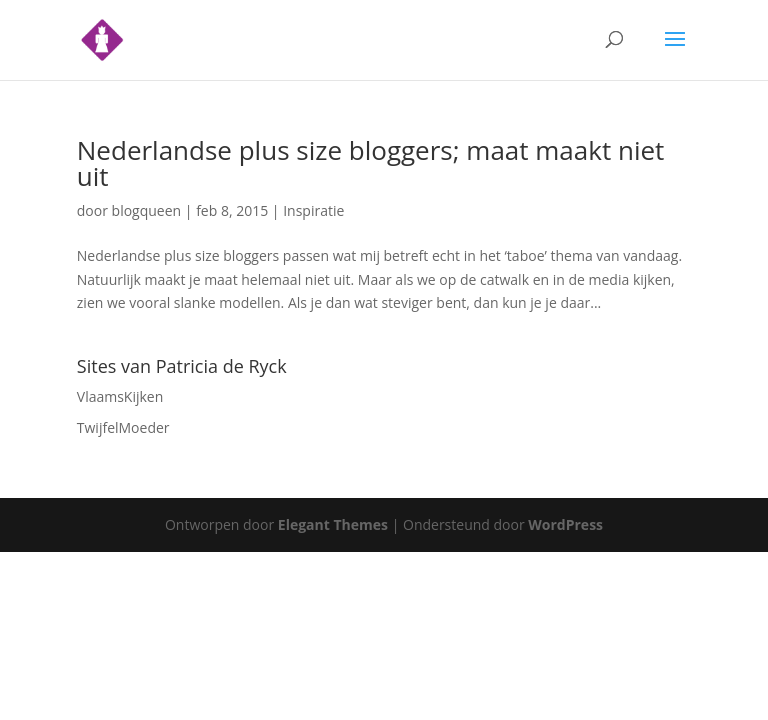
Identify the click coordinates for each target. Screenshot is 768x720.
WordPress (565, 524)
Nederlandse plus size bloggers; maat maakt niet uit (371, 163)
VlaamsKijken (120, 396)
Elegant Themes (333, 524)
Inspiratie (313, 210)
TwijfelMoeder (123, 427)
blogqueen (147, 210)
